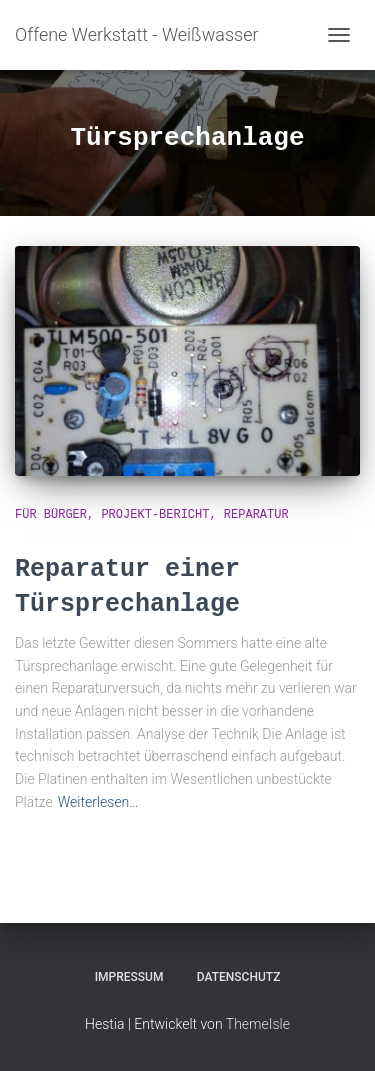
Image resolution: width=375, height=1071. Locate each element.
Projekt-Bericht (155, 515)
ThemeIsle (258, 1024)
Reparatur (256, 515)
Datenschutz (239, 977)
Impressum (129, 977)
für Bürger (51, 515)
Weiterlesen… (98, 802)
